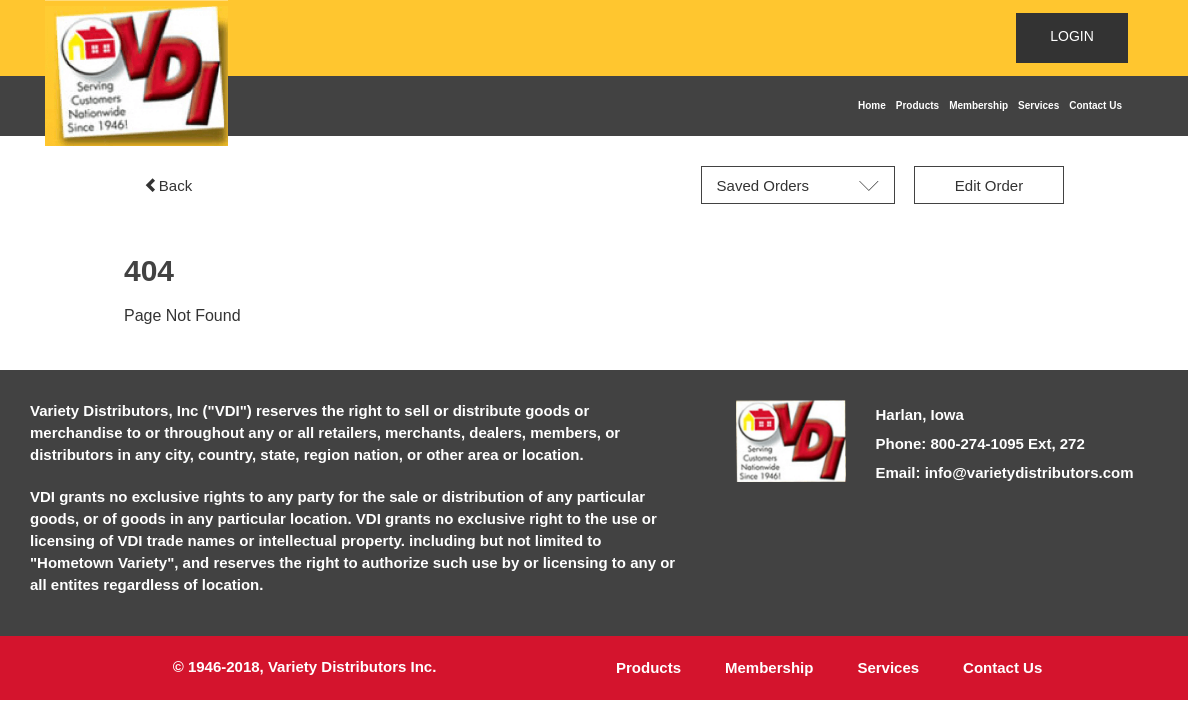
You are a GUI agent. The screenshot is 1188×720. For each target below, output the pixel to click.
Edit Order (989, 185)
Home (872, 105)
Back (168, 185)
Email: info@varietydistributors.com (1005, 472)
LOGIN (1072, 36)
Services (1038, 105)
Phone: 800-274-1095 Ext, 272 (980, 443)
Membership (978, 105)
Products (917, 105)
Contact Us (1095, 105)
